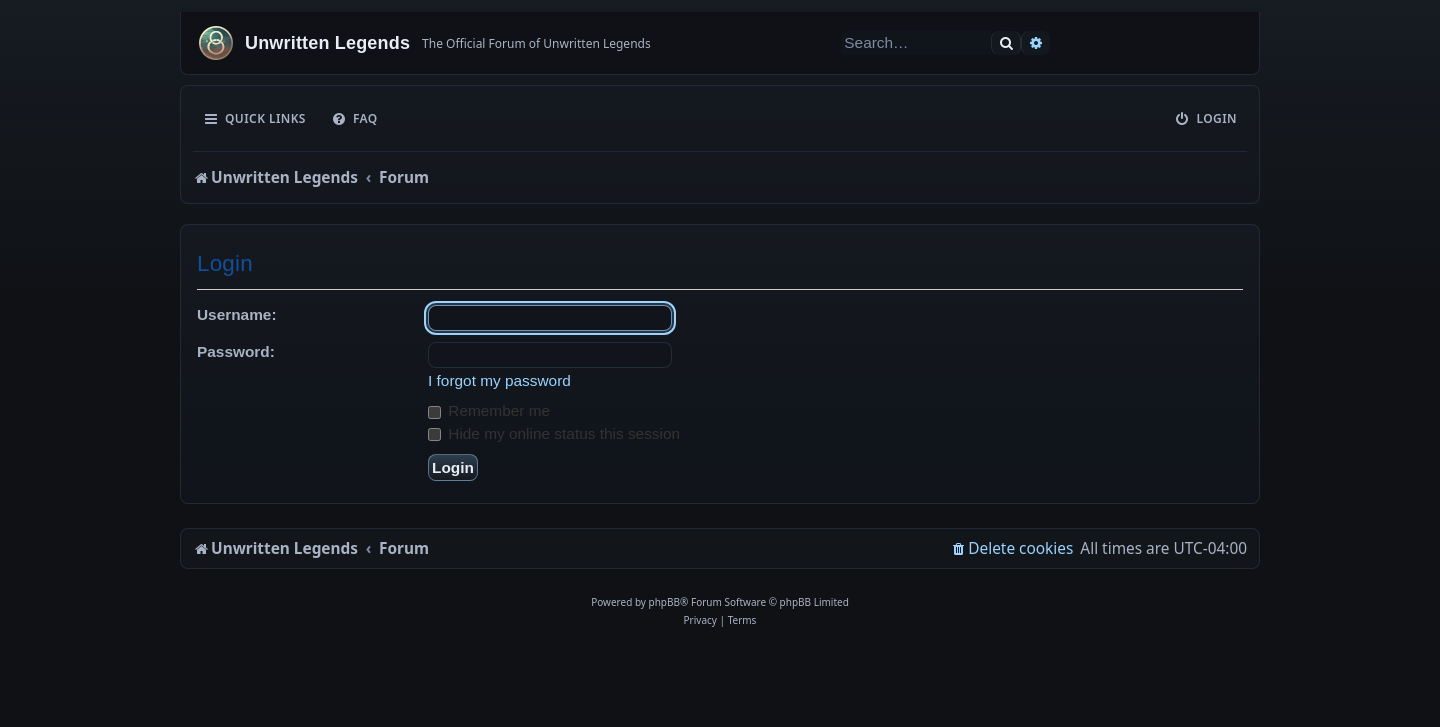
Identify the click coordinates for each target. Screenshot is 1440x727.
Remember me (489, 410)
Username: (237, 314)
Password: (236, 351)
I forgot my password (499, 380)
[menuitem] (354, 119)
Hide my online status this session (554, 433)
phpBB (664, 602)
